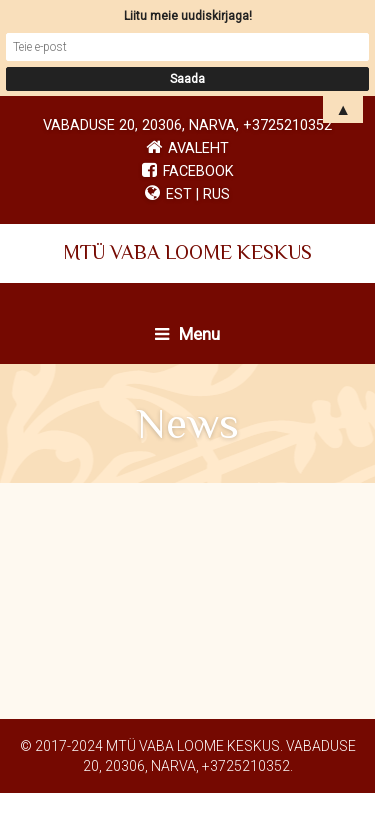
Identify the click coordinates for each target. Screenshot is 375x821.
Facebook (188, 171)
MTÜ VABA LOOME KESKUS (187, 252)
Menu (187, 334)
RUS (216, 194)
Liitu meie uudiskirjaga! (188, 16)
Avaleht (198, 148)
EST (179, 194)
